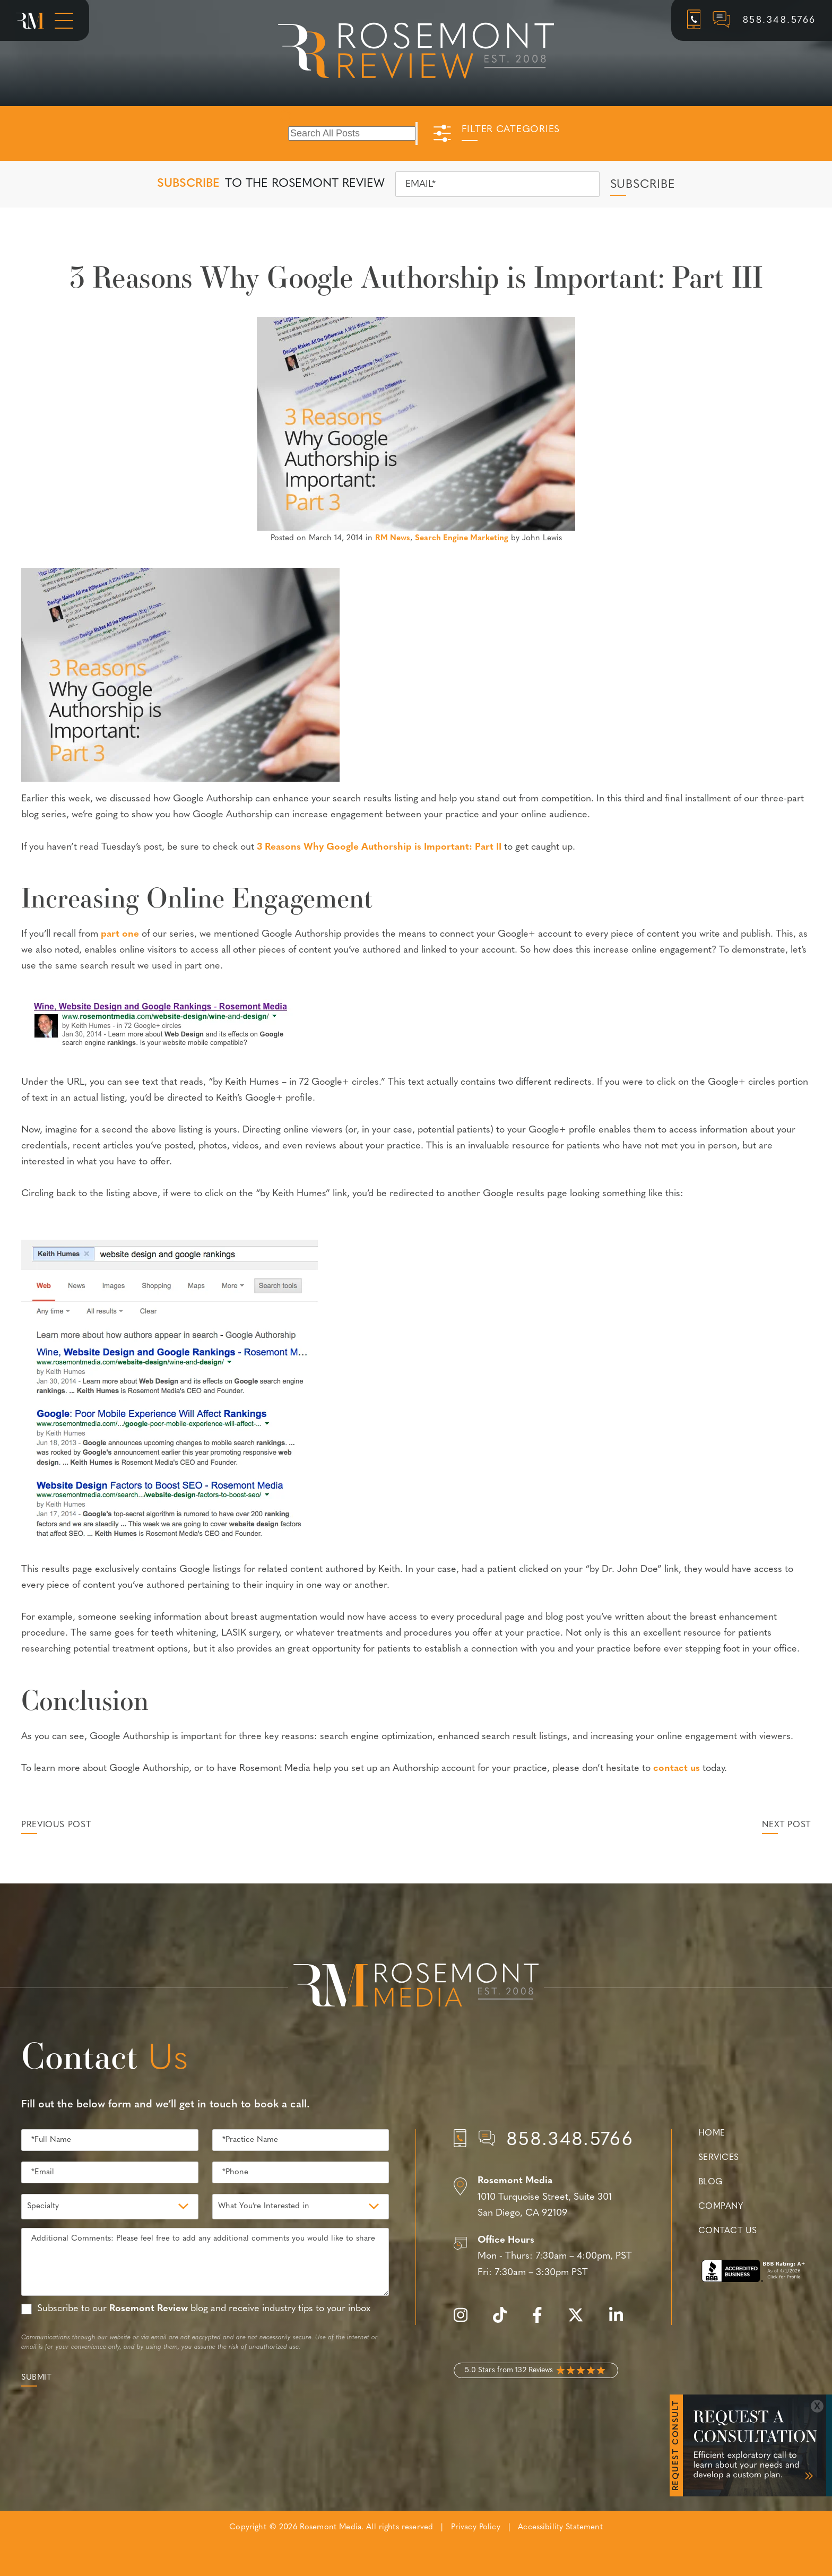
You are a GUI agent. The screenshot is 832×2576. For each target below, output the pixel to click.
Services (718, 2158)
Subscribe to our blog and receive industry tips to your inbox (203, 2309)
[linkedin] (621, 2321)
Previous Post (56, 1825)
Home (711, 2133)
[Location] (544, 2197)
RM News (392, 538)
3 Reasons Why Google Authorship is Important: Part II (379, 847)
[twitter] (581, 2321)
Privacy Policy (475, 2527)
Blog (710, 2182)
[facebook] (542, 2321)
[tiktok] (505, 2321)
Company (720, 2206)
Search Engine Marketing (461, 538)
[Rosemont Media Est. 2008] (416, 1987)
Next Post (786, 1825)
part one (120, 934)
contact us (676, 1769)
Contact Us (727, 2231)
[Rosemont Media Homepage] (30, 21)
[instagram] (466, 2321)
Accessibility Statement (560, 2527)
